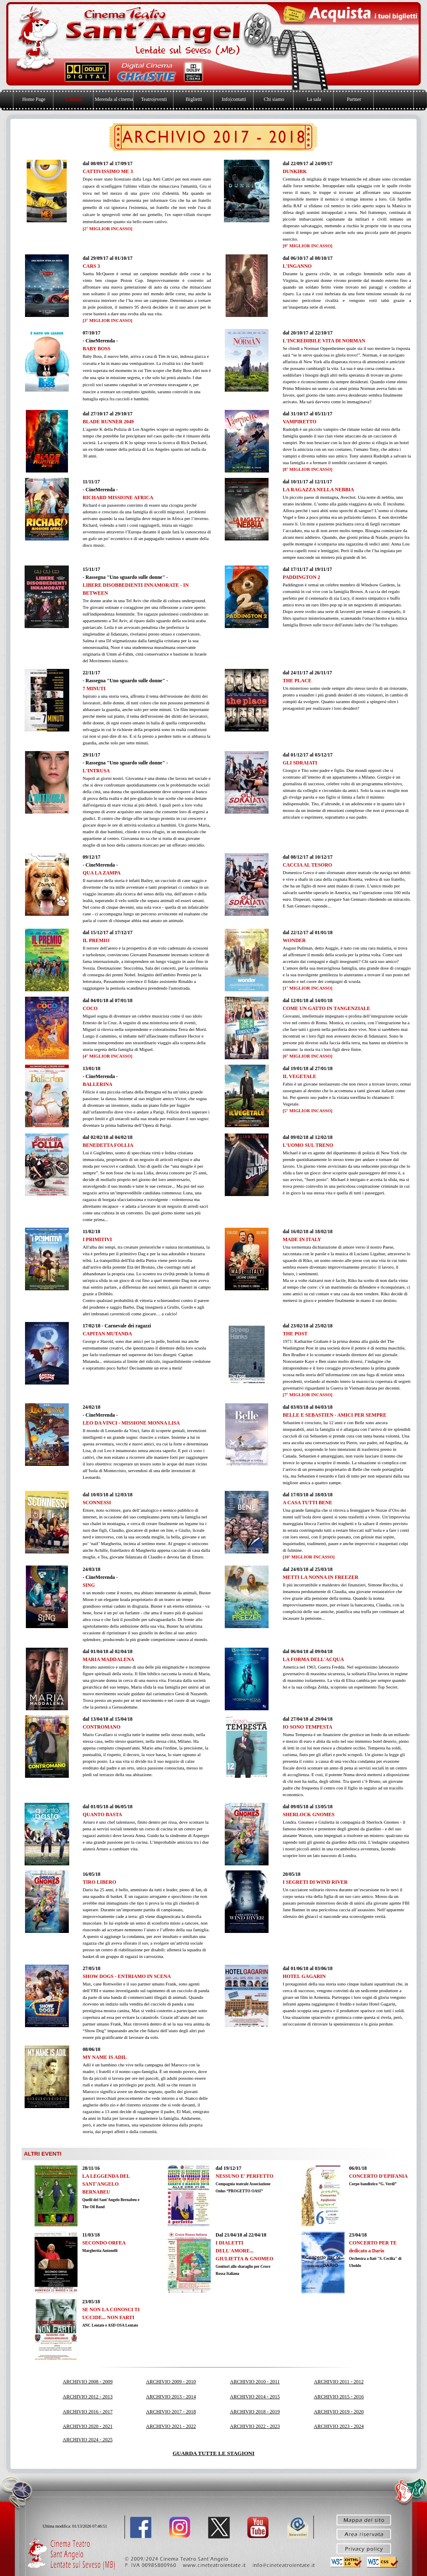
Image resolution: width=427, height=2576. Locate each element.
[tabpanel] (147, 196)
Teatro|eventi (154, 99)
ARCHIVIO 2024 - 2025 (88, 2440)
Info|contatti (234, 99)
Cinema (73, 99)
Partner (354, 99)
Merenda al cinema (114, 99)
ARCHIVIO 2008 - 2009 (88, 2382)
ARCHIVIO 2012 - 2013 (88, 2397)
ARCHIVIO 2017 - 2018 (171, 2412)
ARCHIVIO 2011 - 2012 (339, 2382)
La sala (314, 99)
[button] (285, 2564)
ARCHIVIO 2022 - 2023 (255, 2426)
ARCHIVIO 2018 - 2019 (255, 2412)
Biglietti (194, 99)
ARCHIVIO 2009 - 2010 (171, 2382)
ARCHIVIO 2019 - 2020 (339, 2412)
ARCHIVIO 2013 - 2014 (171, 2397)
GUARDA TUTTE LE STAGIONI (213, 2453)
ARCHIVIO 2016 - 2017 (88, 2412)
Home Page (33, 99)
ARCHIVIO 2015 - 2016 (339, 2397)
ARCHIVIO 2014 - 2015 (255, 2397)
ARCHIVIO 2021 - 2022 (171, 2426)
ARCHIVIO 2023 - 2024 (339, 2426)
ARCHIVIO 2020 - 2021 (88, 2426)
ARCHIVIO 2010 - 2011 (254, 2382)
